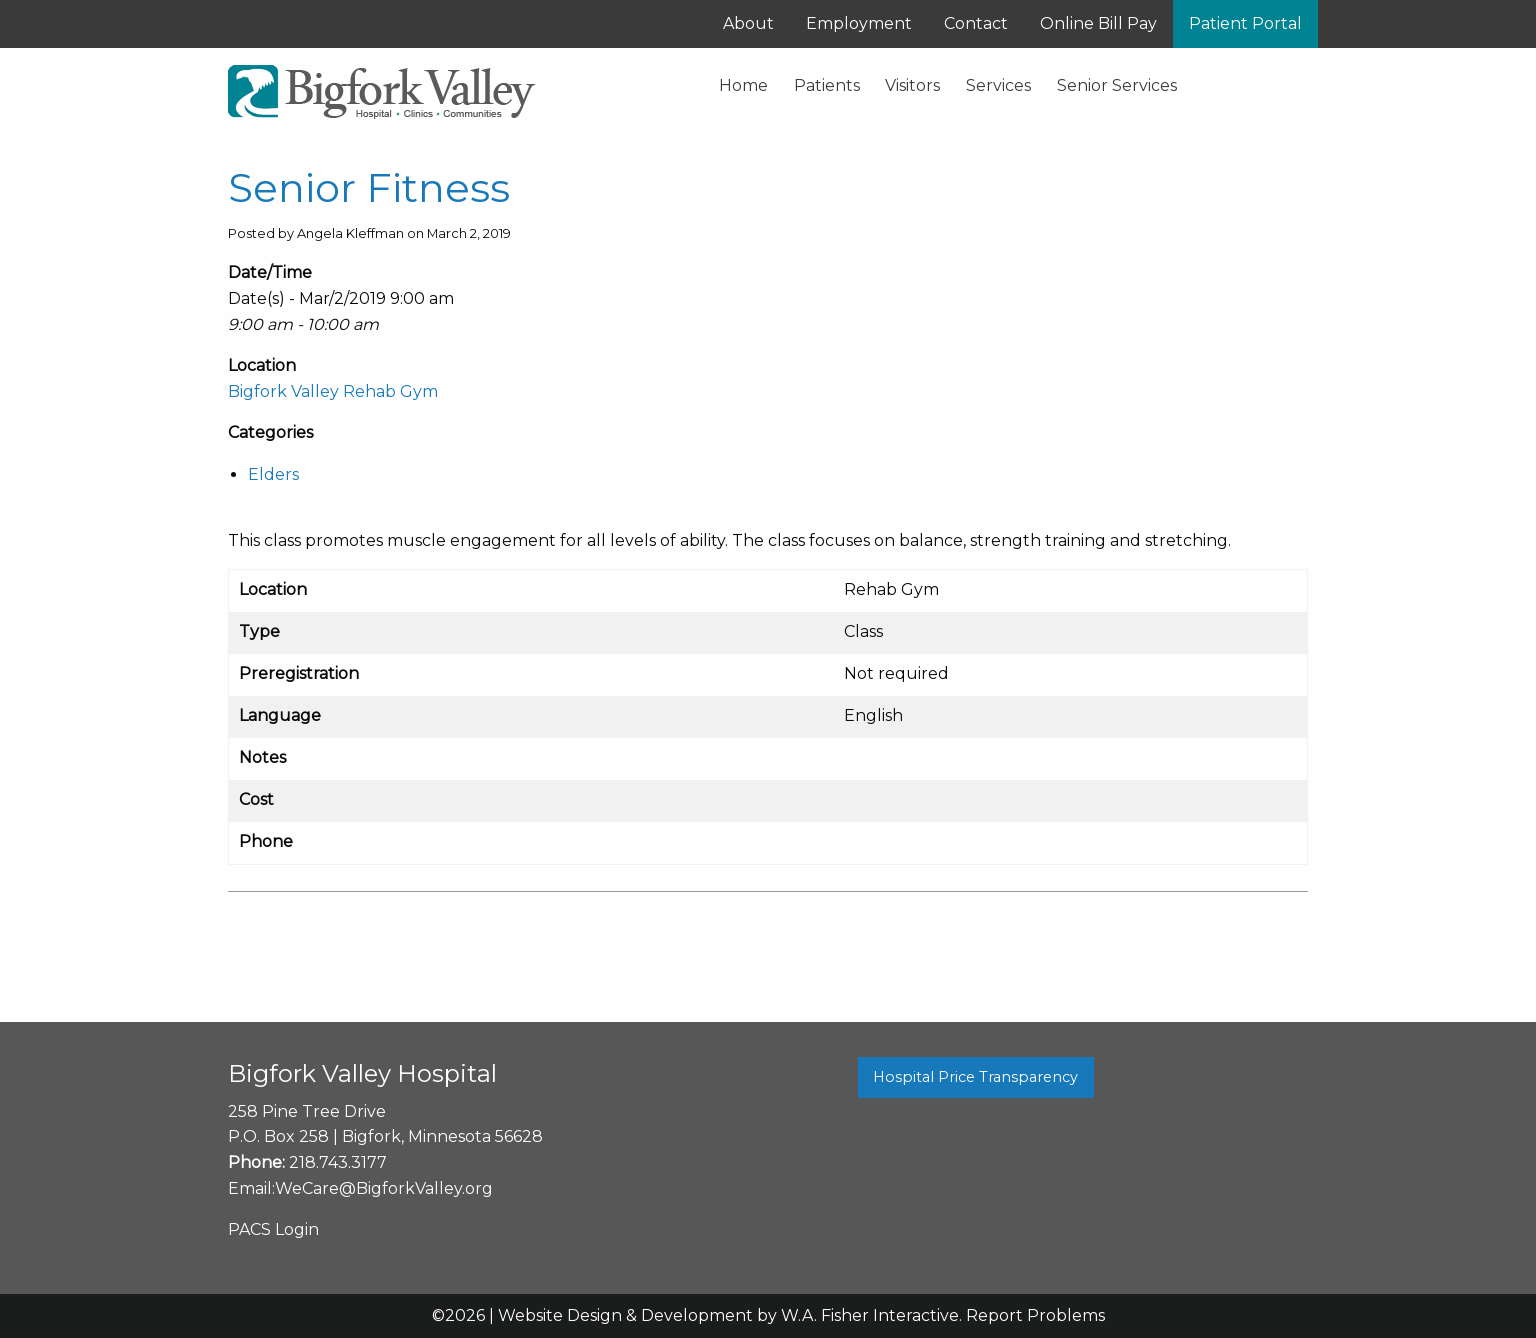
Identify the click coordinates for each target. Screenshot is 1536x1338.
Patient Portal (1245, 23)
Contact (976, 23)
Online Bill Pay (1098, 23)
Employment (859, 23)
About (748, 23)
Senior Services (1117, 85)
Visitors (912, 85)
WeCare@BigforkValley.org (384, 1188)
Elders (273, 474)
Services (998, 85)
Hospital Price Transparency (975, 1077)
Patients (827, 85)
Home (743, 85)
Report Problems (1035, 1315)
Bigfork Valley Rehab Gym (333, 391)
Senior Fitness (369, 187)
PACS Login (273, 1229)
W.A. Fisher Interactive (870, 1315)
